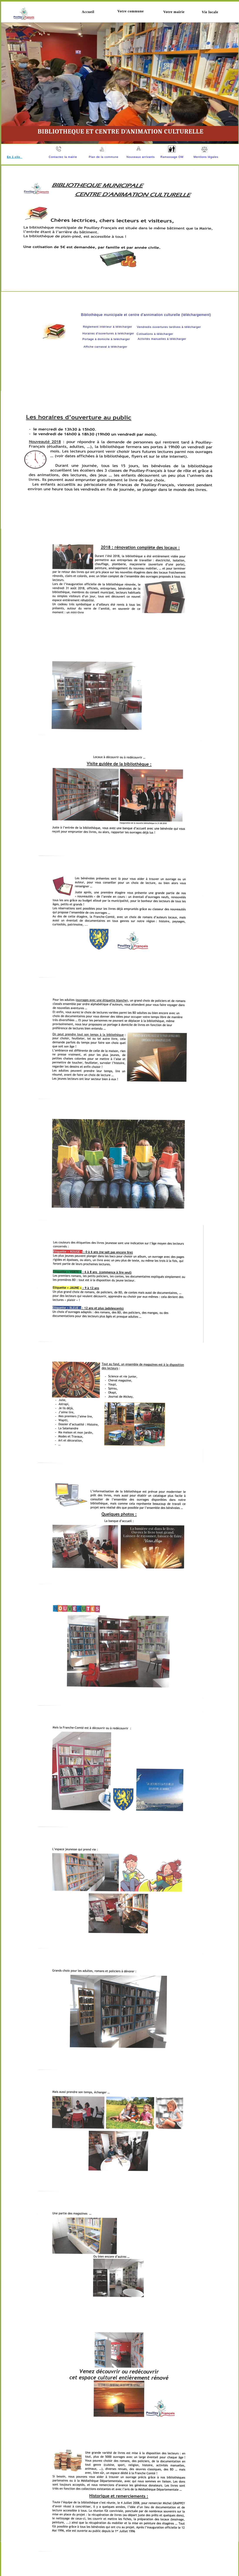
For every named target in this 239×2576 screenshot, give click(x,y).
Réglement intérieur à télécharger (107, 326)
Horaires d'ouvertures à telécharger (108, 333)
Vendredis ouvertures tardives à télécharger (168, 327)
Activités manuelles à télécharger (161, 338)
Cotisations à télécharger (155, 333)
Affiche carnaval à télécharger (105, 346)
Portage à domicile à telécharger (106, 339)
